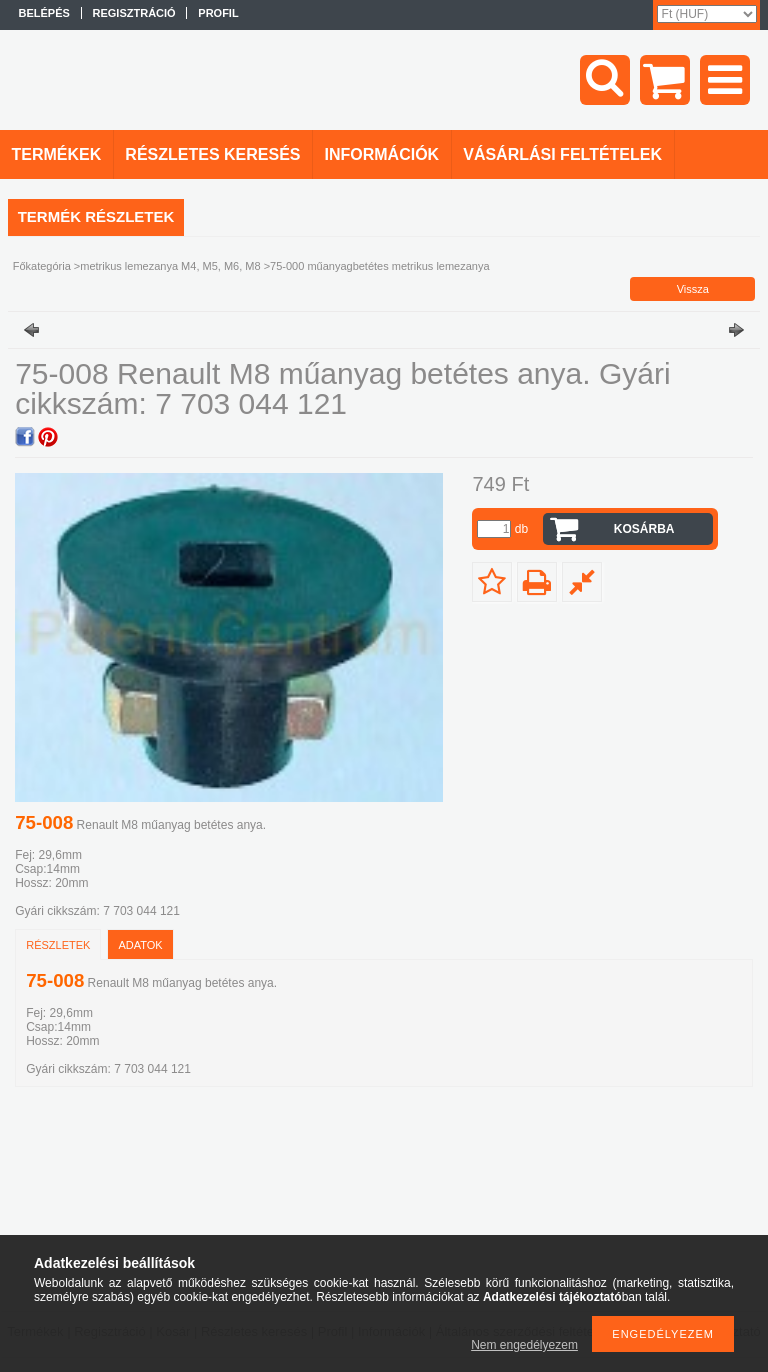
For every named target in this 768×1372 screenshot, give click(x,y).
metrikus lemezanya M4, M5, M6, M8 (170, 266)
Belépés (44, 13)
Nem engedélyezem (524, 1345)
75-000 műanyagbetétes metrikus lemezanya (380, 266)
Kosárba (644, 529)
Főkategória (42, 266)
